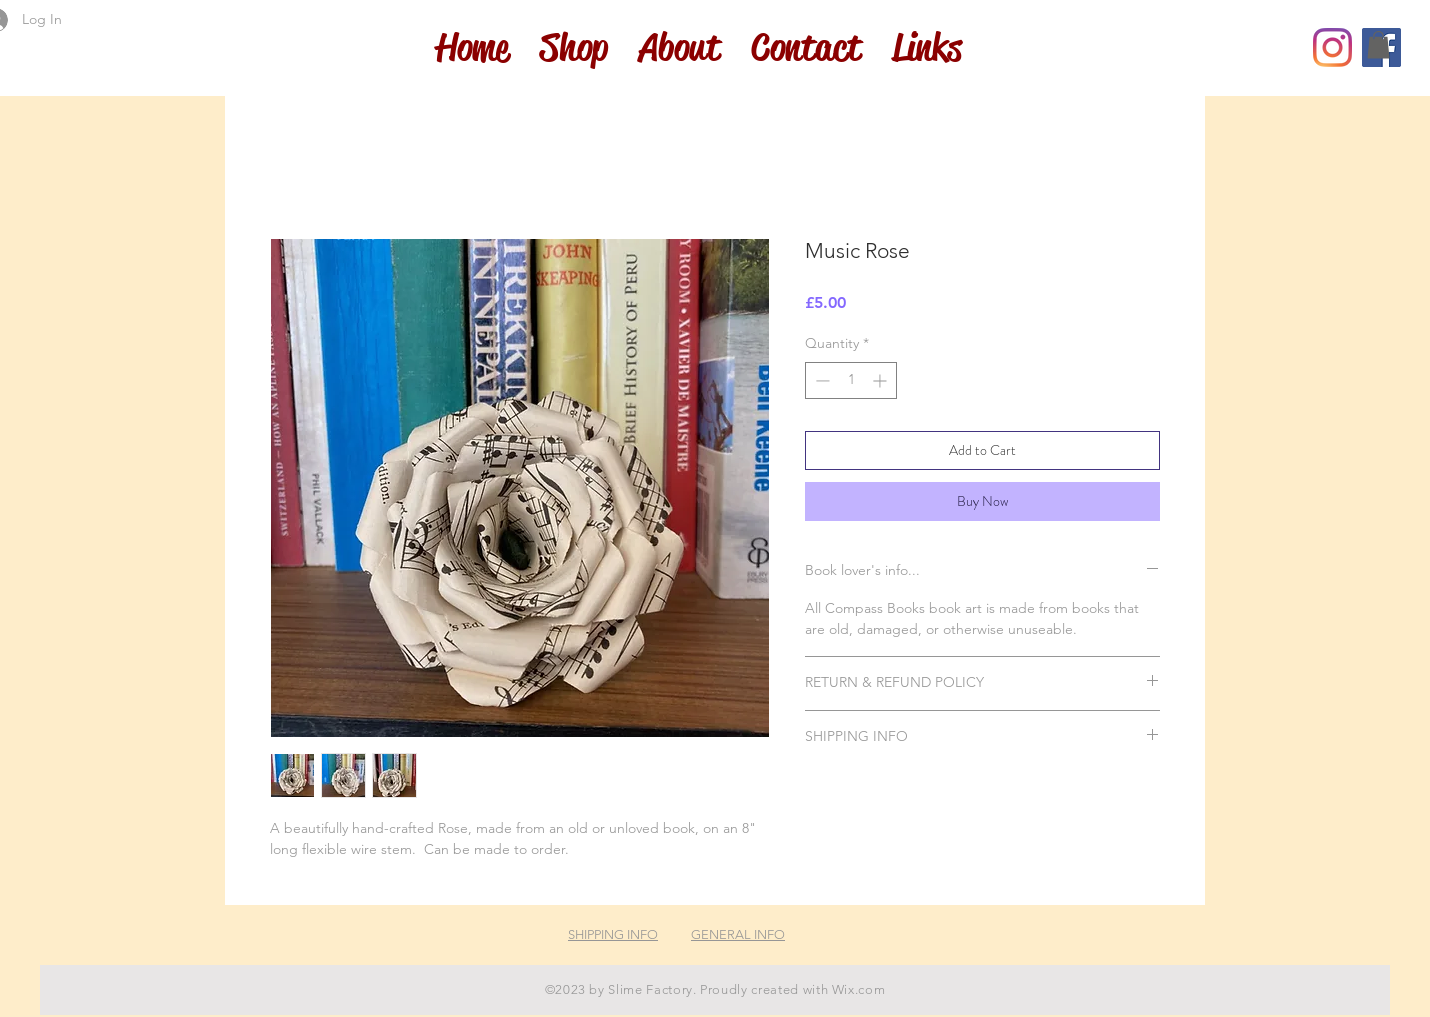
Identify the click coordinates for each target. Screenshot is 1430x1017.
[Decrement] (820, 380)
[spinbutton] (851, 380)
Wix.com (859, 989)
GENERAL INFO (738, 934)
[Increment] (881, 380)
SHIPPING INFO (613, 934)
